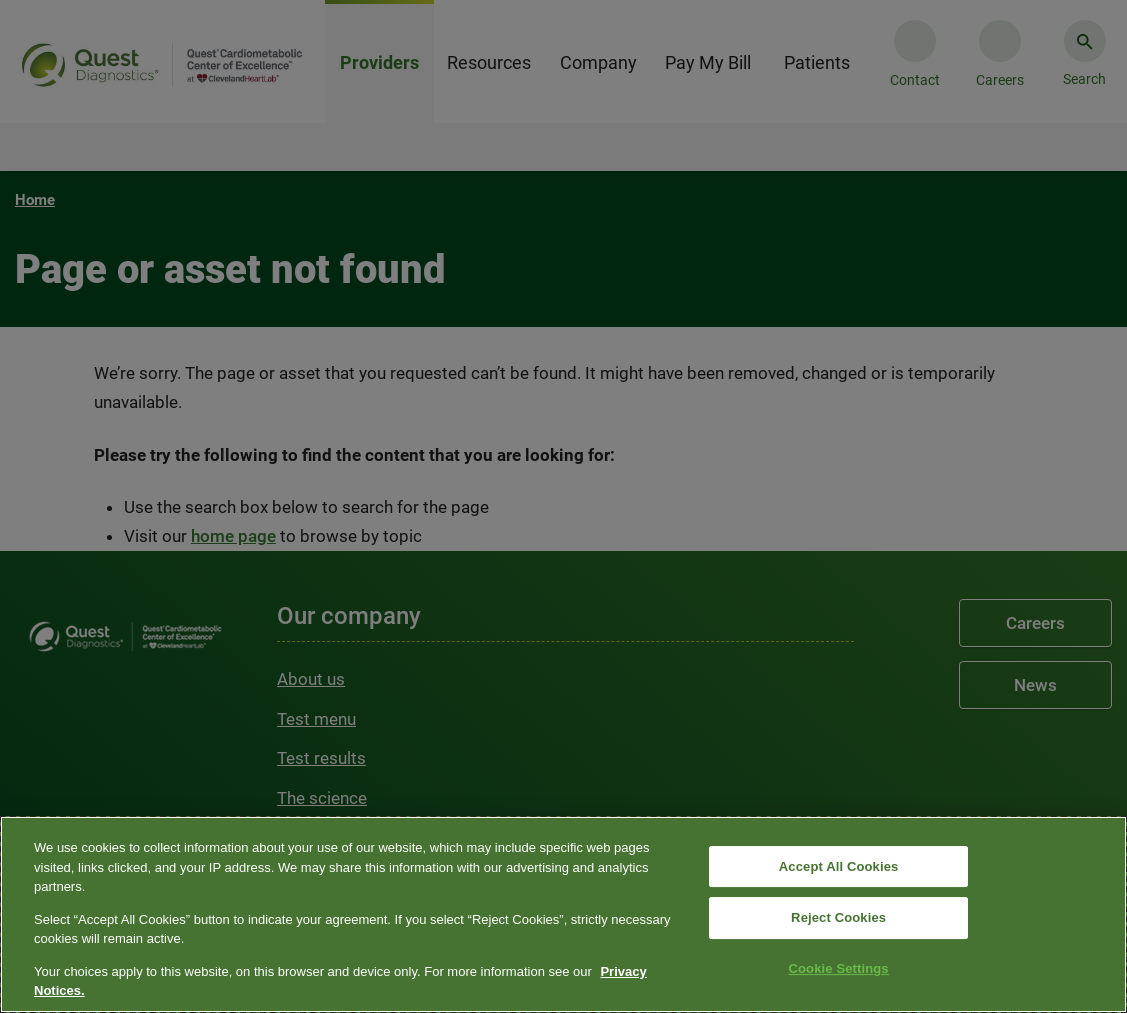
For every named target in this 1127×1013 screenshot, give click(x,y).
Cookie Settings (839, 968)
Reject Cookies (838, 917)
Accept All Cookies (839, 866)
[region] (563, 914)
